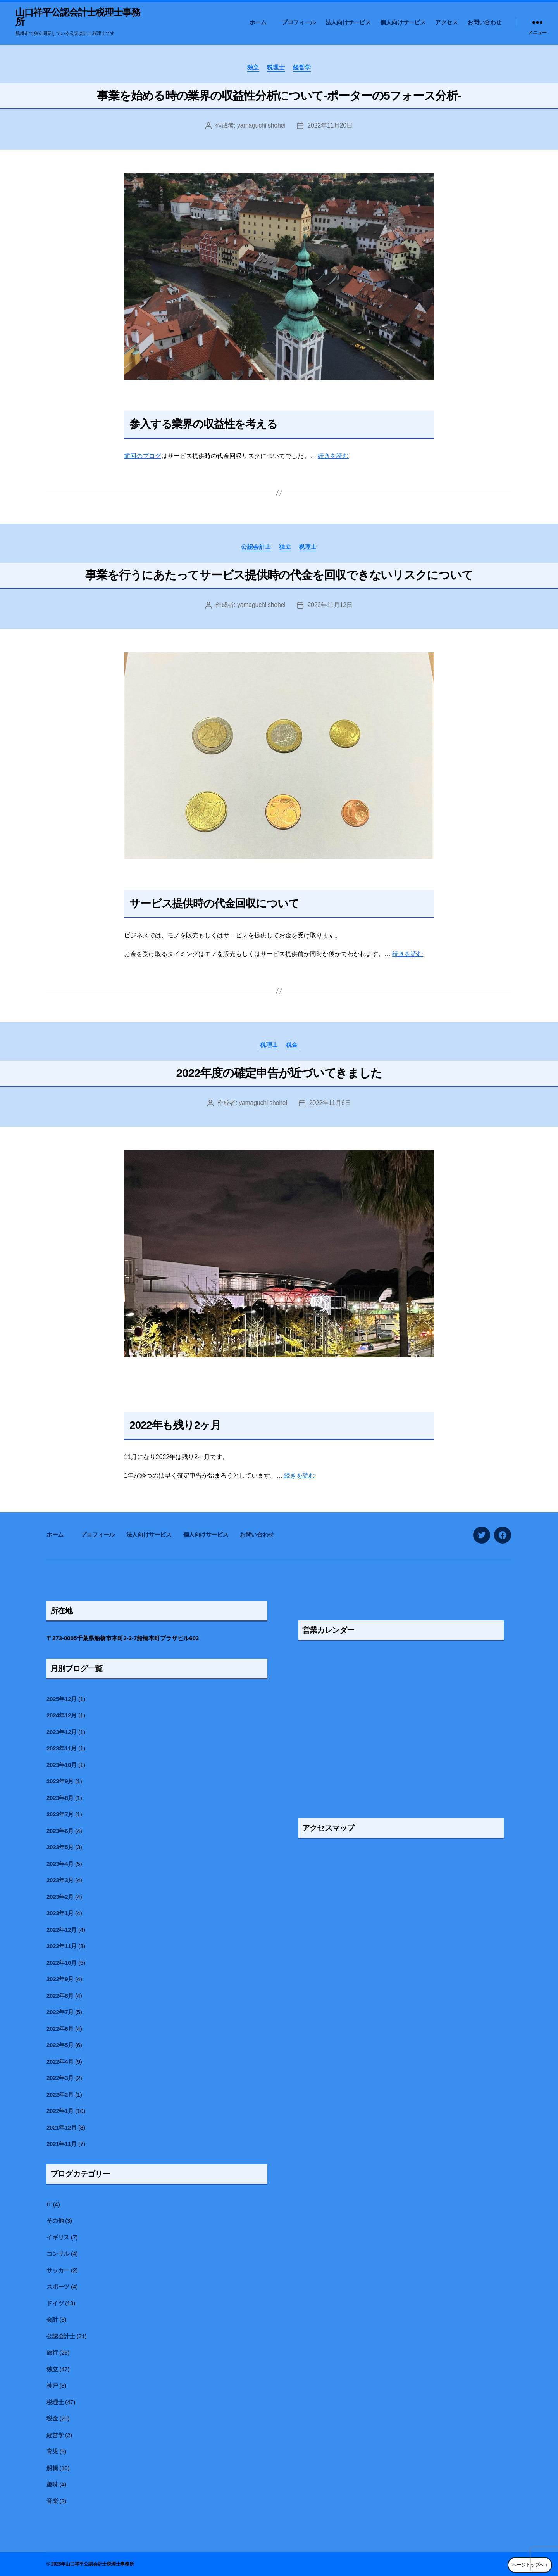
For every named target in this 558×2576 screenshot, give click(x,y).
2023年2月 (60, 1896)
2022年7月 (60, 2012)
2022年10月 (61, 1962)
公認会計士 (256, 546)
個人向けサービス (402, 22)
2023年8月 (60, 1798)
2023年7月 (60, 1814)
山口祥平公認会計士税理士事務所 (78, 17)
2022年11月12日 (329, 605)
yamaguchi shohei (261, 125)
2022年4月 (60, 2061)
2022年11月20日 (329, 125)
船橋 (52, 2468)
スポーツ (57, 2286)
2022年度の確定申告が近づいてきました (279, 1073)
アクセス (446, 22)
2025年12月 (61, 1699)
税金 (292, 1044)
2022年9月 (60, 1979)
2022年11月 (61, 1946)
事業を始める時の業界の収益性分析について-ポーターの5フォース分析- (279, 95)
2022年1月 (60, 2110)
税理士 (276, 67)
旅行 (52, 2352)
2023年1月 (60, 1913)
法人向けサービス (348, 22)
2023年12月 (61, 1732)
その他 (55, 2220)
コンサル (57, 2253)
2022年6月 (60, 2028)
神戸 (52, 2385)
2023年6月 (60, 1830)
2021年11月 (61, 2143)
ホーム (261, 22)
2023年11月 (61, 1748)
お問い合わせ (484, 22)
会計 (52, 2319)
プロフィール (299, 22)
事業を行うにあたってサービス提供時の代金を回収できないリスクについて (279, 575)
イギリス (57, 2237)
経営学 (302, 67)
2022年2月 (60, 2094)
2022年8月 (60, 1995)
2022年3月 (60, 2078)
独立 (253, 67)
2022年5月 (60, 2045)
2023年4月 (60, 1863)
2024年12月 (61, 1715)
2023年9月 (60, 1781)
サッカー (57, 2270)
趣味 (52, 2484)
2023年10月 (61, 1765)
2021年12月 (61, 2127)
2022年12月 (61, 1929)
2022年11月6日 (330, 1103)
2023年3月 (60, 1880)
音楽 (52, 2501)
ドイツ (55, 2303)
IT (49, 2204)
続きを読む (333, 456)
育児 (52, 2451)
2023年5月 (60, 1847)
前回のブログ (142, 456)
